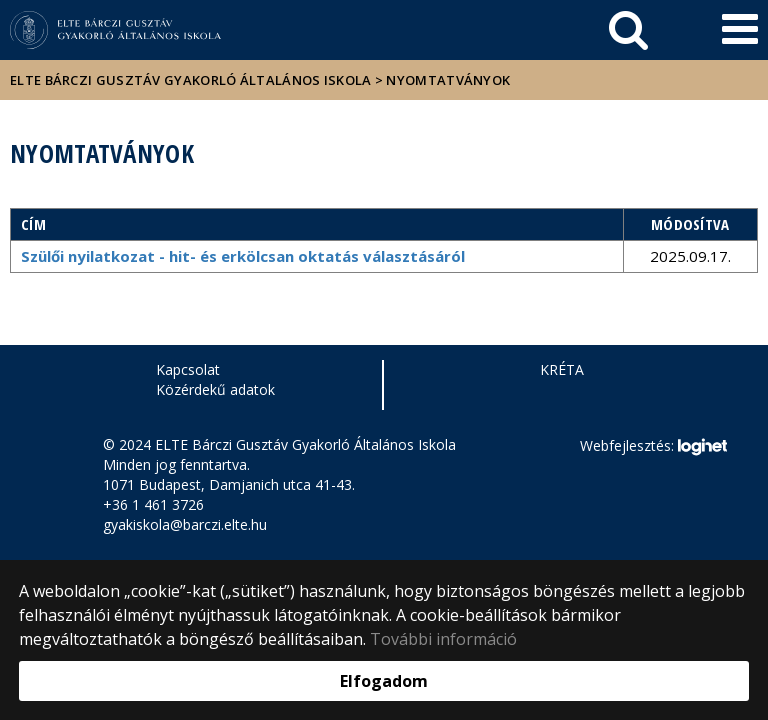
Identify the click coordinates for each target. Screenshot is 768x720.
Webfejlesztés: (653, 447)
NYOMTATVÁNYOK (448, 80)
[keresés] (628, 30)
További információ (443, 639)
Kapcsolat (188, 369)
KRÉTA (562, 369)
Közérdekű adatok (215, 389)
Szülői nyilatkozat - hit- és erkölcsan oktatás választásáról (243, 256)
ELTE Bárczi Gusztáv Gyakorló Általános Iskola (191, 80)
